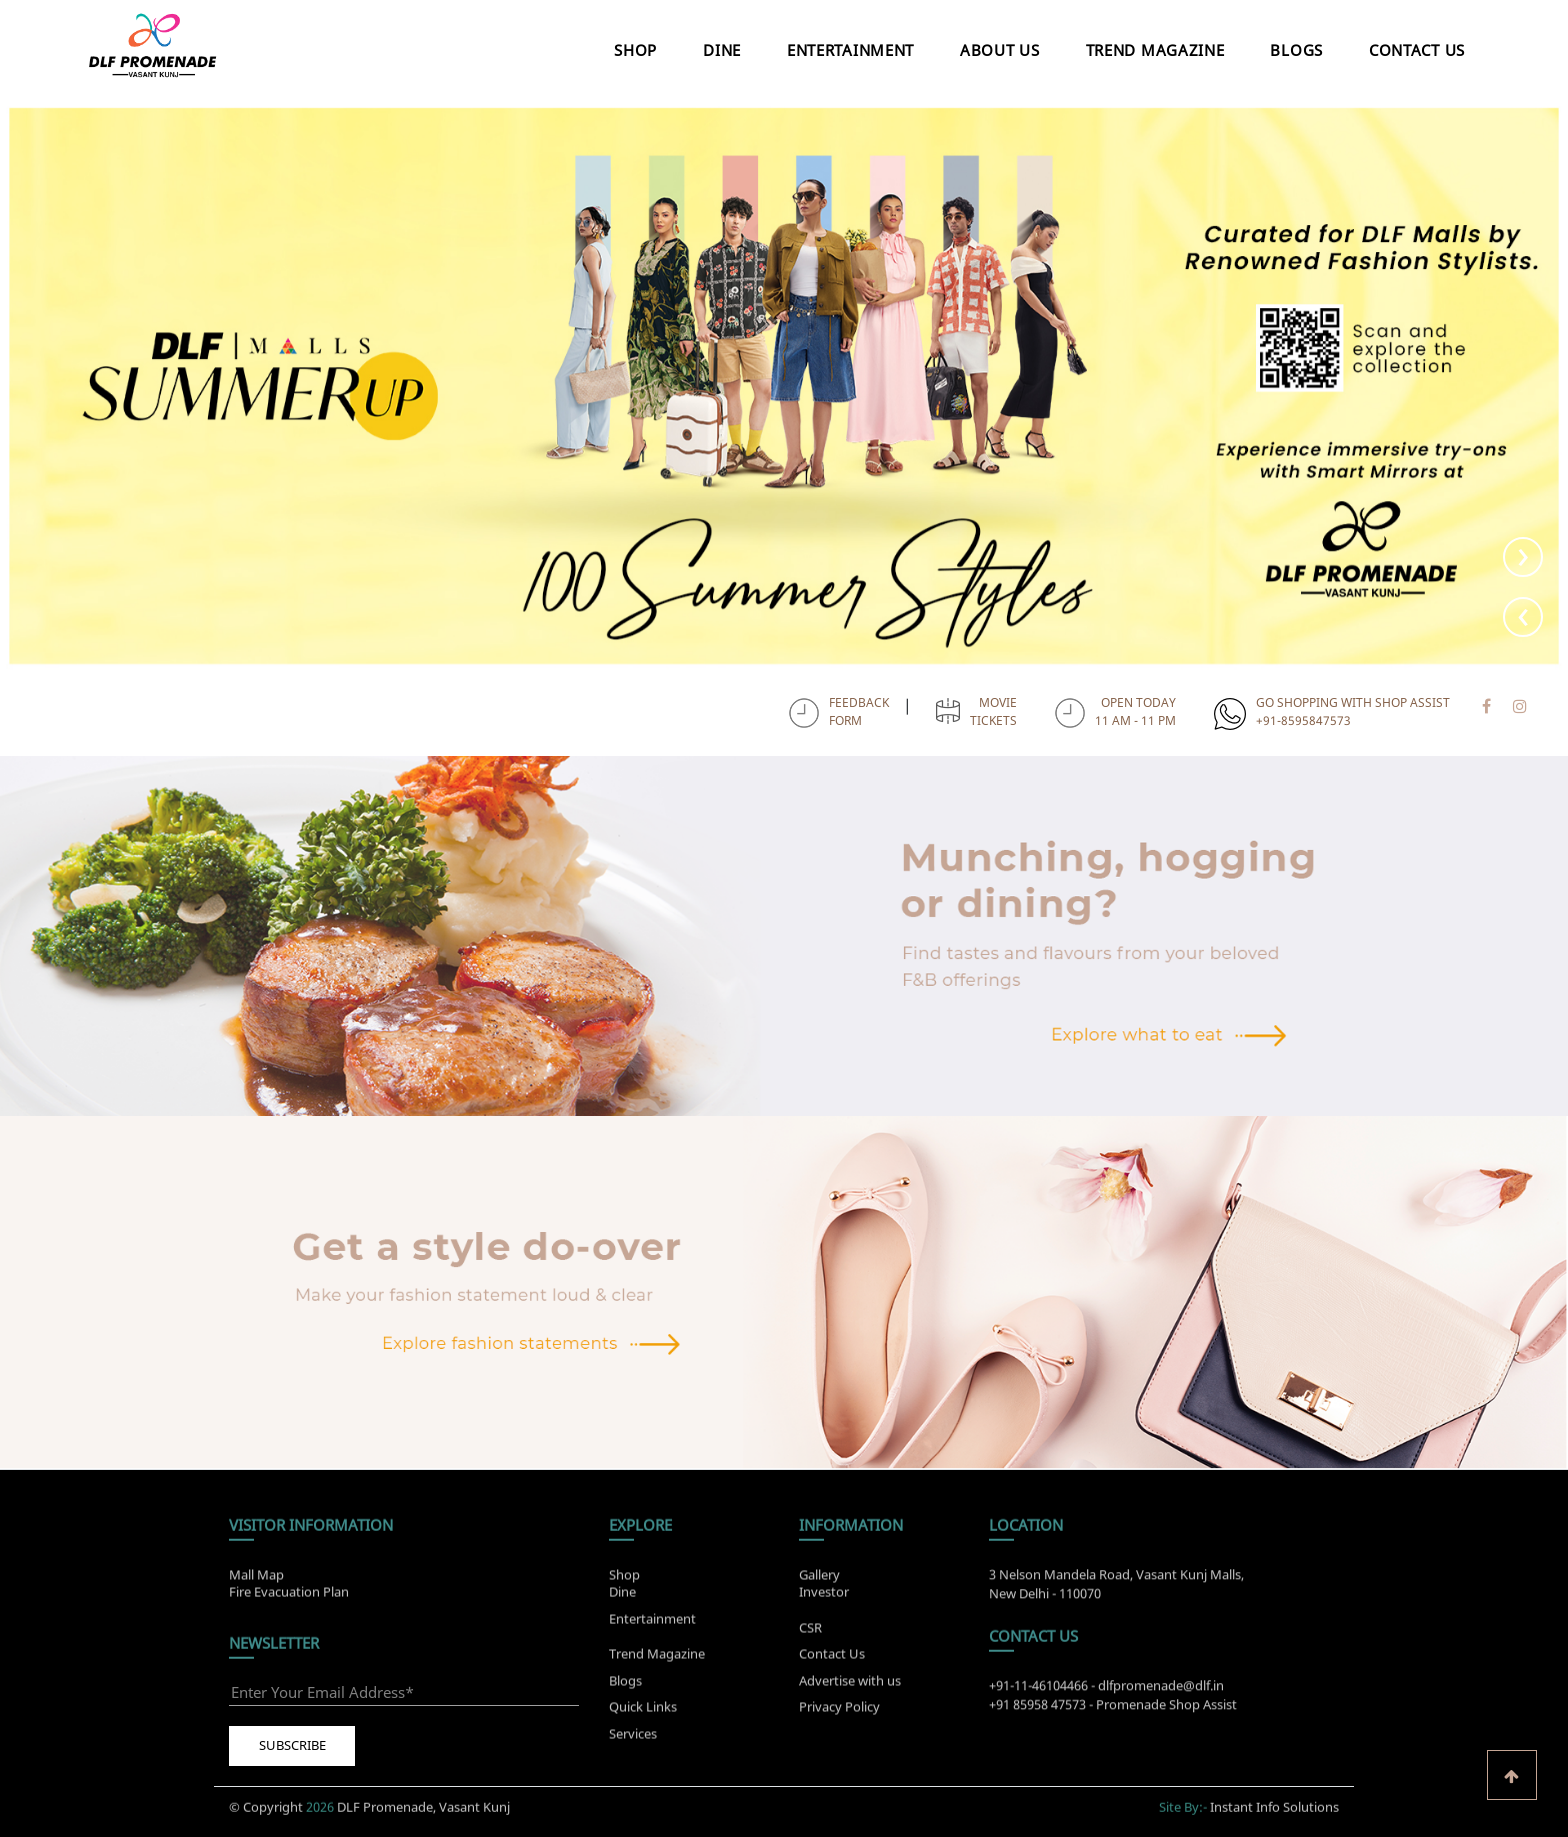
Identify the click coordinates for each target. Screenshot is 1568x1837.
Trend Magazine (1155, 50)
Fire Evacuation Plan (289, 1585)
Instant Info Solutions (1274, 1800)
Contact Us (1417, 50)
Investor (824, 1585)
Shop (635, 50)
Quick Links (643, 1713)
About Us (1000, 50)
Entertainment (850, 50)
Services (633, 1740)
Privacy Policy (839, 1713)
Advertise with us (850, 1687)
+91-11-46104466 (1038, 1692)
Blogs (1296, 50)
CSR (810, 1634)
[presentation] (1523, 617)
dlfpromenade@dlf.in (1161, 1692)
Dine (722, 50)
